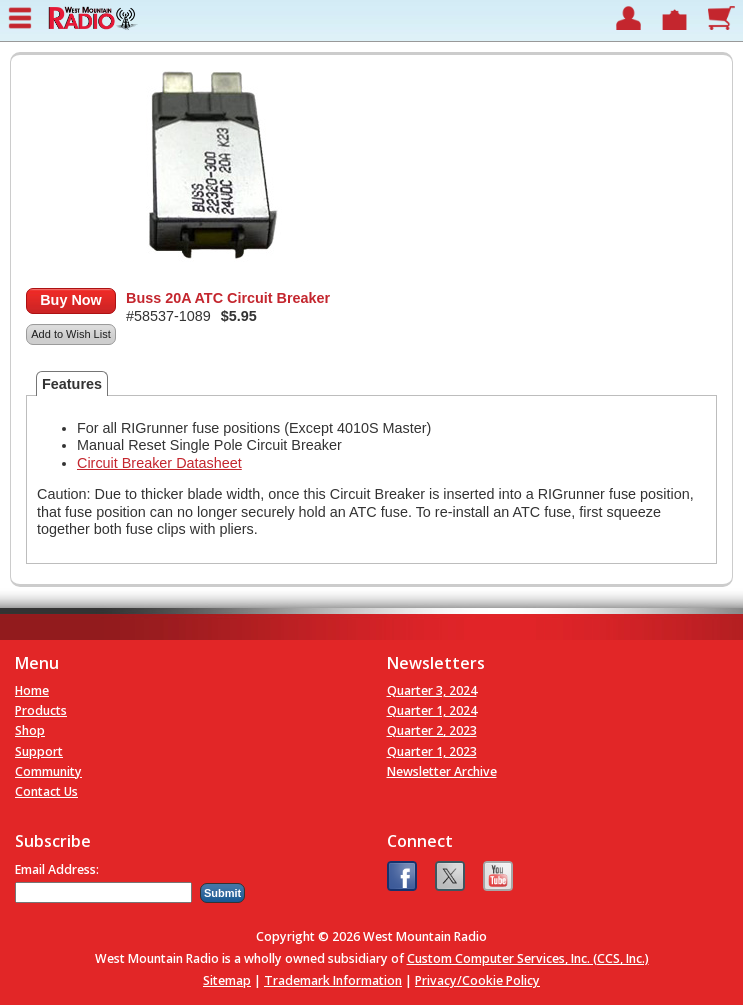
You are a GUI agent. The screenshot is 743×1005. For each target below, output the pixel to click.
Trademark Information (333, 980)
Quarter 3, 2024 (432, 690)
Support (39, 751)
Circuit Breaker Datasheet (159, 463)
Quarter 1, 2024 (432, 710)
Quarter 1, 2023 (432, 751)
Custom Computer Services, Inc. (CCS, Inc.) (528, 958)
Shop (30, 730)
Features (72, 384)
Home (32, 690)
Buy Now (71, 300)
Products (41, 710)
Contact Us (46, 791)
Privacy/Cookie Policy (477, 980)
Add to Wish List (70, 334)
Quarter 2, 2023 (432, 730)
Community (48, 771)
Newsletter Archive (442, 771)
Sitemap (227, 980)
